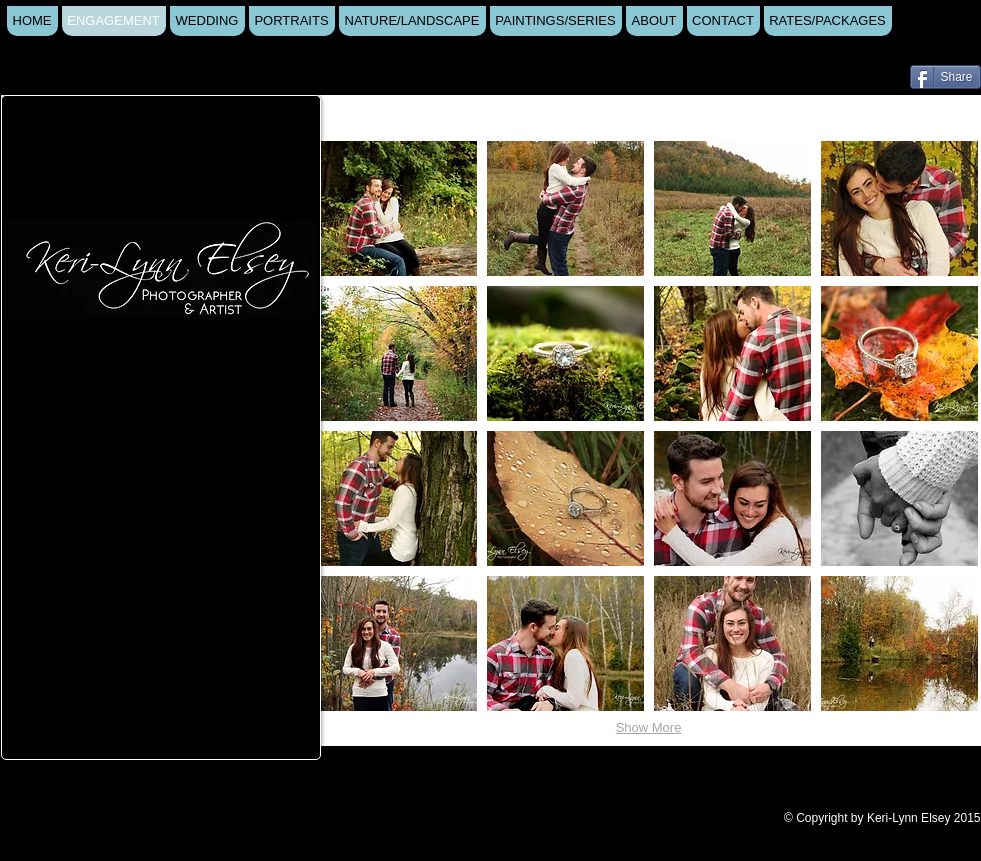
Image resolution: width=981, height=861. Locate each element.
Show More (649, 727)
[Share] (945, 77)
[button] (398, 208)
